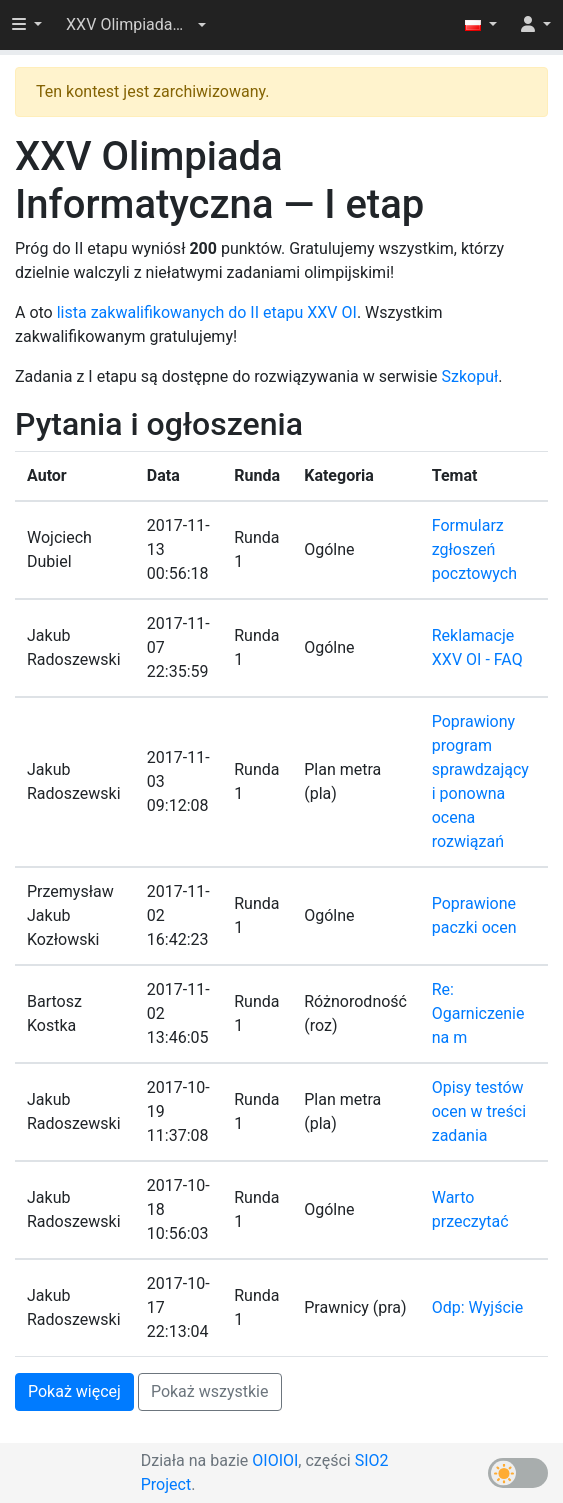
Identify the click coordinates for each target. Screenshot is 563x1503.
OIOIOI (275, 1460)
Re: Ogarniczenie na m (478, 1013)
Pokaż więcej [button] (74, 1391)
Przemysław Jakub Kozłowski (70, 915)
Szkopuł (470, 376)
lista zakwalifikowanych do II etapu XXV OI (207, 312)
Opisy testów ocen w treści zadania (479, 1111)
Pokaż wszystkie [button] (210, 1391)
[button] (136, 25)
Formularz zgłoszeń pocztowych (474, 549)
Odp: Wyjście (477, 1307)
